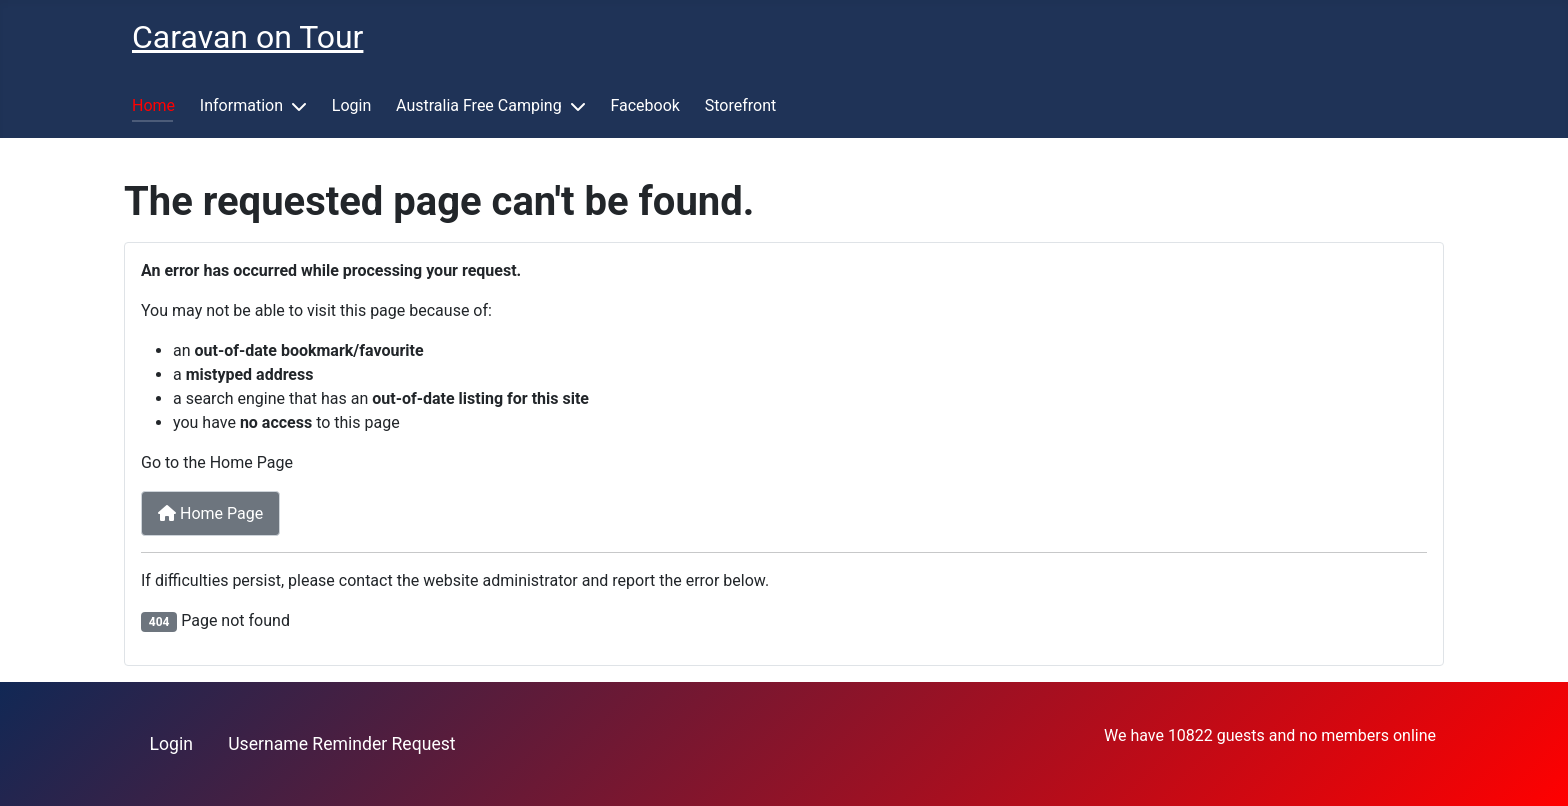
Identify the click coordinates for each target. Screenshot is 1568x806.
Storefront (740, 105)
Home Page (210, 513)
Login (351, 105)
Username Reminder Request (341, 744)
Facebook (644, 105)
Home (153, 105)
